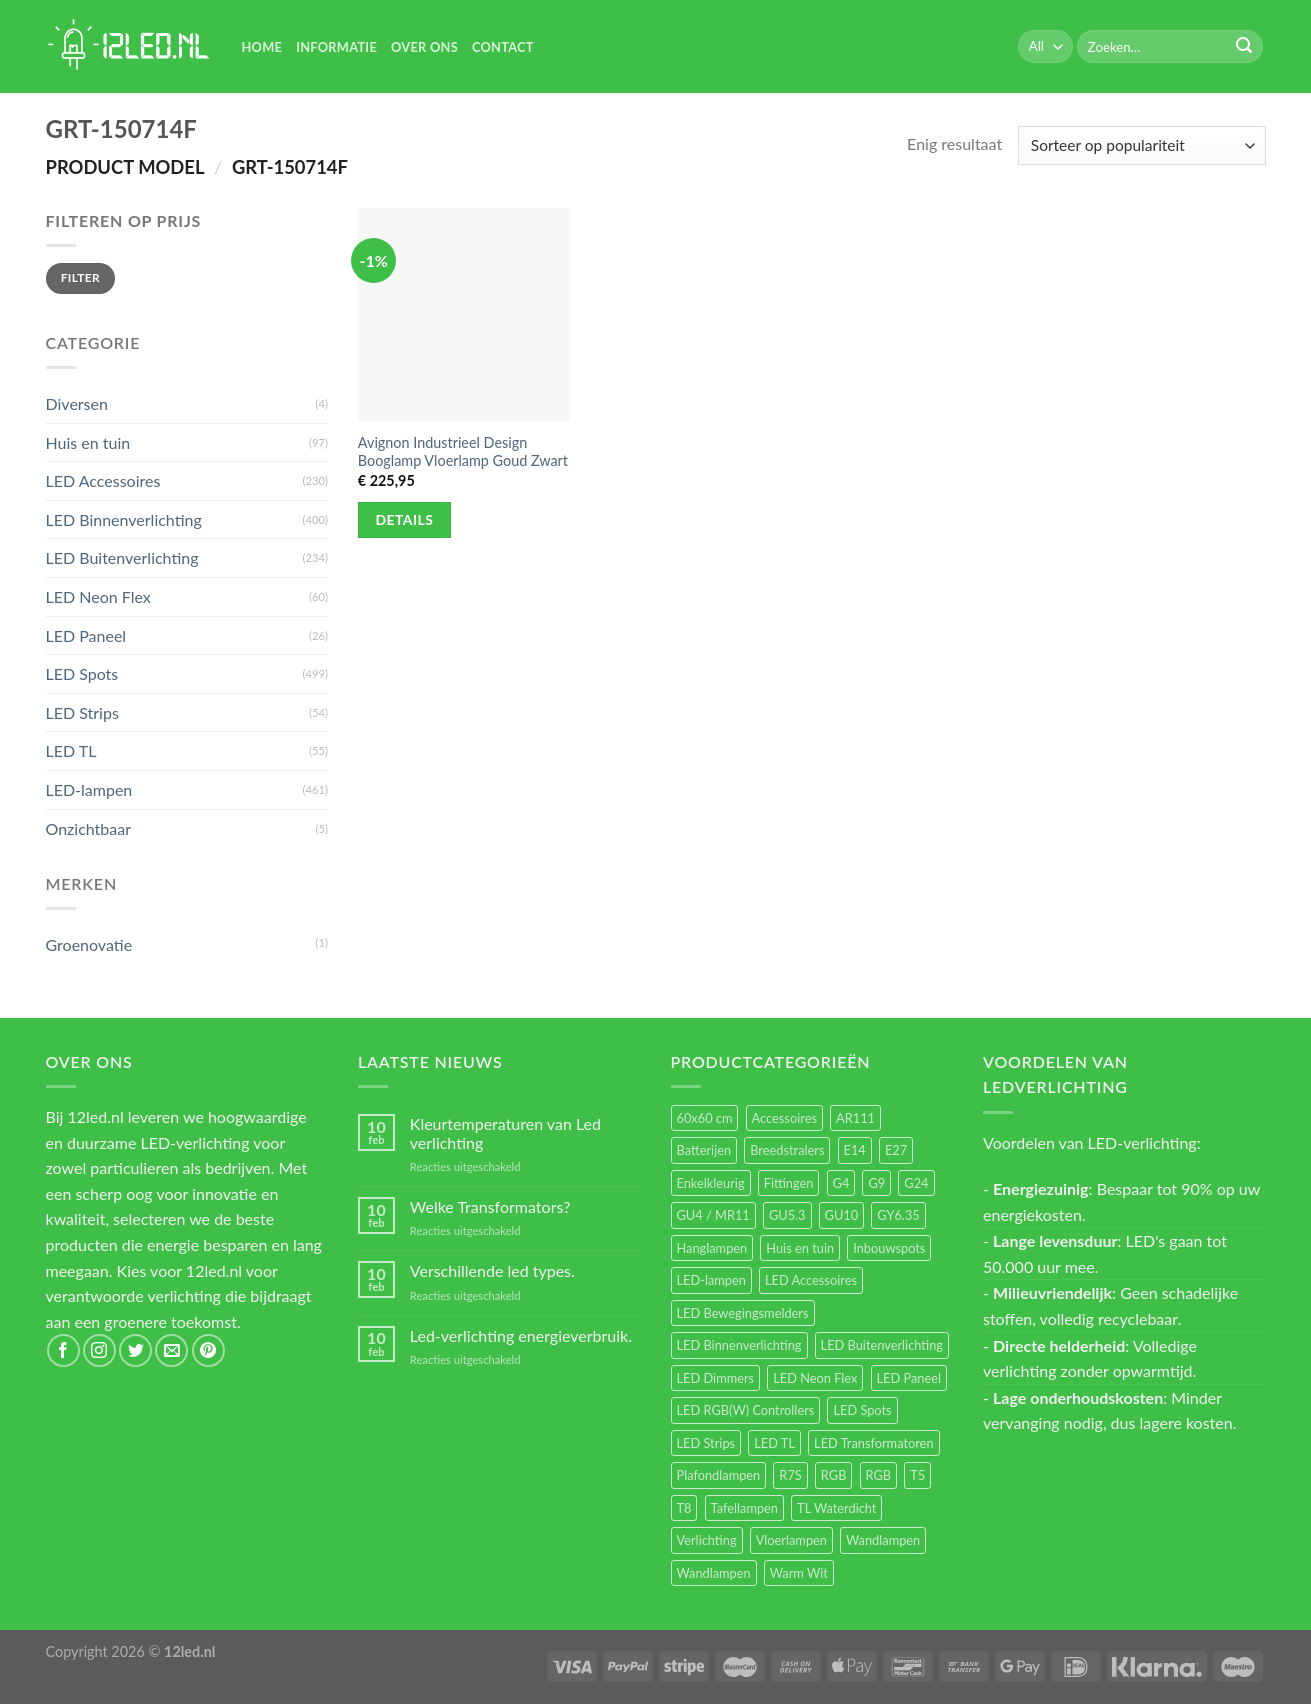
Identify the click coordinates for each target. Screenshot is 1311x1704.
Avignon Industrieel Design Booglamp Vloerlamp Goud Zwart (463, 452)
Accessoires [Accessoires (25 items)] (784, 1118)
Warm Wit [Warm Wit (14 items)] (799, 1573)
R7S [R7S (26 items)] (790, 1475)
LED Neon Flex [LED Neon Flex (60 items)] (815, 1378)
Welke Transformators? (490, 1206)
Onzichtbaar (89, 828)
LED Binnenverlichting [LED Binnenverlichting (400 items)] (739, 1345)
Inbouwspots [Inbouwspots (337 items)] (889, 1248)
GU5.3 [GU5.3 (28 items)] (787, 1215)
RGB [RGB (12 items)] (879, 1475)
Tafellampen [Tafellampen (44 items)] (744, 1508)
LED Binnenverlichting (124, 519)
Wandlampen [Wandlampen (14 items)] (714, 1573)
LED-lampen (89, 789)
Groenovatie (89, 944)
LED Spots (82, 673)
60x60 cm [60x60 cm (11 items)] (705, 1118)
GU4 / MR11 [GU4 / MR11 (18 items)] (713, 1215)
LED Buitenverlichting (122, 557)
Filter (80, 277)
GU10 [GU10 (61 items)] (842, 1215)
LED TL (71, 750)
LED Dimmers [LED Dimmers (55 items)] (716, 1378)
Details (405, 519)
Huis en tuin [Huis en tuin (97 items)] (800, 1248)
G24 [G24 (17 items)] (916, 1183)
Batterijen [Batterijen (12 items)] (704, 1150)
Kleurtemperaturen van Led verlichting (505, 1133)
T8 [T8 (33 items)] (684, 1508)
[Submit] (1244, 47)
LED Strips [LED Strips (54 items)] (706, 1443)
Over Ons (424, 47)
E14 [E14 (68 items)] (855, 1150)
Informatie (336, 47)
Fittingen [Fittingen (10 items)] (789, 1183)
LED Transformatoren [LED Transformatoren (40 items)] (873, 1443)
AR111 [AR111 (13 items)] (855, 1118)
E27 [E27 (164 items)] (896, 1150)
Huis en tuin (88, 442)
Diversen (77, 403)
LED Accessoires (103, 480)
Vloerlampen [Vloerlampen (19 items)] (791, 1540)
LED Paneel (86, 635)
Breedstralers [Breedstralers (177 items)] (787, 1150)
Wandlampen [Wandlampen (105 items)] (883, 1540)
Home (262, 47)
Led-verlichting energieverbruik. (521, 1335)
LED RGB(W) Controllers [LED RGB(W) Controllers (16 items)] (746, 1410)
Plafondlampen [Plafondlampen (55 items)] (719, 1475)
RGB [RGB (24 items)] (834, 1475)
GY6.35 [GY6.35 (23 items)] (898, 1215)
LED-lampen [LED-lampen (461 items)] (711, 1280)
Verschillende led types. (492, 1270)
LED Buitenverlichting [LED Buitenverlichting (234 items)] (882, 1345)
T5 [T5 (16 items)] (917, 1475)
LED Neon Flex (98, 596)
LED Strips (82, 712)
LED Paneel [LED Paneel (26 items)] (909, 1378)
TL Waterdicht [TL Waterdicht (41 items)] (836, 1508)
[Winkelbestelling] (1141, 145)
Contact (503, 47)
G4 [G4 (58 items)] (841, 1183)
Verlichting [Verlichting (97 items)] (707, 1540)
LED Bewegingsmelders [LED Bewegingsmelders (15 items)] (743, 1313)
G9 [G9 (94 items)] (876, 1183)
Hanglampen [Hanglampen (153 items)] (712, 1248)
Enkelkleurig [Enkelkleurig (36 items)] (711, 1183)
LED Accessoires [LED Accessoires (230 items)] (811, 1280)
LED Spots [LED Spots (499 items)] (862, 1410)
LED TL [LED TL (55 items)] (774, 1443)
